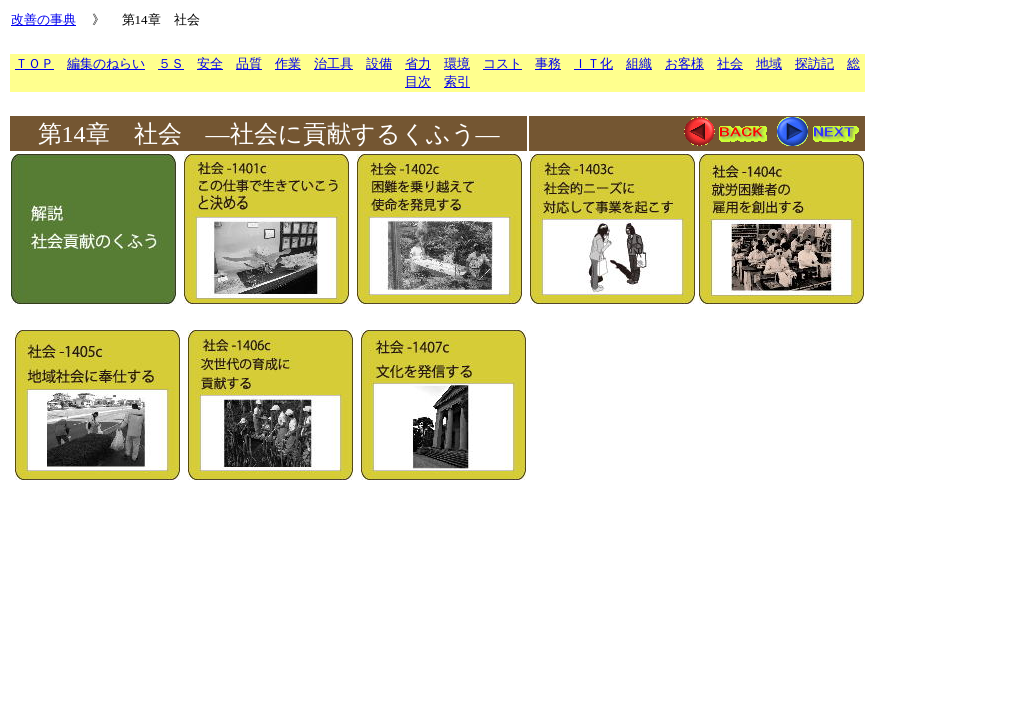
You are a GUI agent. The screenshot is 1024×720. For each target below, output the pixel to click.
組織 (639, 63)
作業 (288, 63)
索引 (457, 81)
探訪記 (814, 63)
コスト (502, 63)
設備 (379, 63)
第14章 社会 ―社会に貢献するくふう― (269, 134)
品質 (249, 63)
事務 (548, 63)
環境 (457, 63)
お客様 (684, 63)
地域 (769, 63)
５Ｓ (171, 63)
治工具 (333, 63)
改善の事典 (43, 19)
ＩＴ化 (593, 63)
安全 (210, 63)
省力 (418, 63)
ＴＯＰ (34, 63)
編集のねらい (106, 63)
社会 (730, 63)
